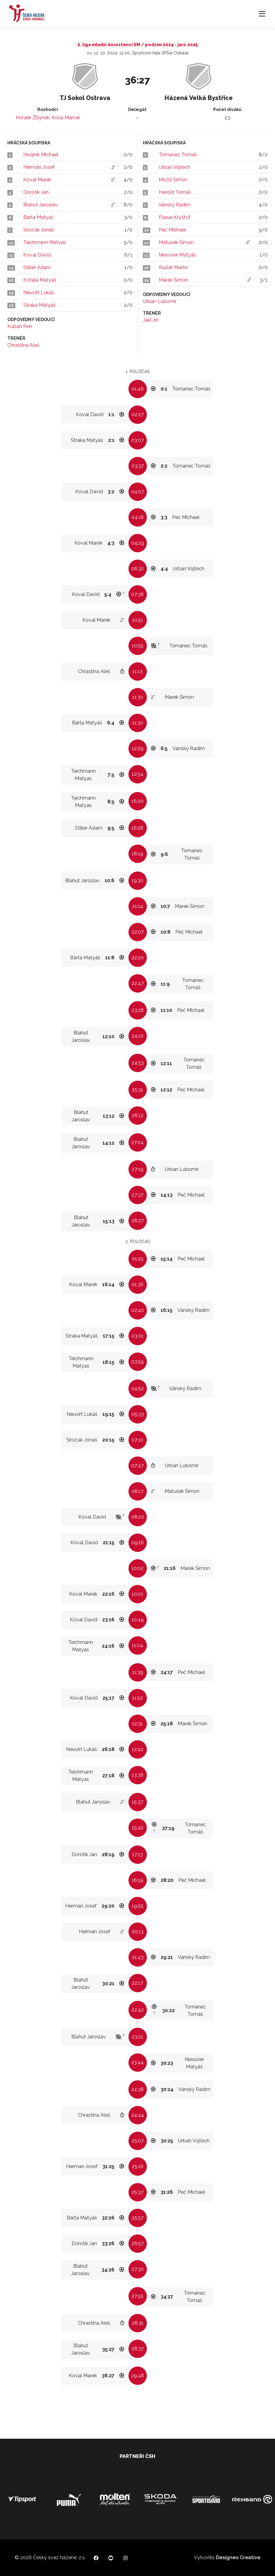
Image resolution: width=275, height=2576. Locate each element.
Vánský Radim (174, 205)
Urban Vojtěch (174, 167)
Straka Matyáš (39, 305)
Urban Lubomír (160, 301)
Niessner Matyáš (177, 255)
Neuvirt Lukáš (38, 292)
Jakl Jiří (150, 320)
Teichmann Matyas (44, 242)
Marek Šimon (173, 280)
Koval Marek (37, 180)
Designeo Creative (238, 2557)
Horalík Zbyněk (33, 117)
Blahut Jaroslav (40, 205)
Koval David (37, 255)
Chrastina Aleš (23, 345)
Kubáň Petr (19, 326)
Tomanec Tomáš (178, 154)
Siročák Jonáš (38, 230)
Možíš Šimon (173, 180)
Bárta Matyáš (38, 217)
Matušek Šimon (176, 242)
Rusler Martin (173, 267)
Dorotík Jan (36, 192)
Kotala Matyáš (39, 280)
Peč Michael (172, 230)
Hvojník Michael (40, 154)
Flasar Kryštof (175, 217)
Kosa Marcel (66, 117)
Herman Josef (39, 167)
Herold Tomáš (175, 192)
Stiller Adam (37, 267)
